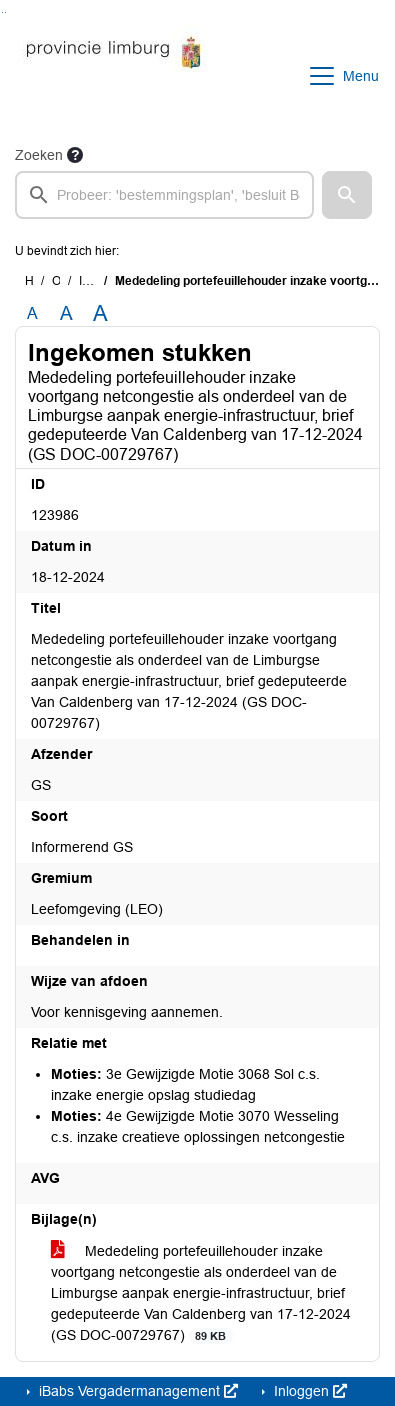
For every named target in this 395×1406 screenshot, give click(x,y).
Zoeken (39, 155)
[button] (347, 195)
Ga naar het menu (5, 12)
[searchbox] (164, 195)
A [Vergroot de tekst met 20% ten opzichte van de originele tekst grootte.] (66, 313)
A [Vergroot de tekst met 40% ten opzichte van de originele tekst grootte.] (100, 314)
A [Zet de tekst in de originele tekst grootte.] (32, 313)
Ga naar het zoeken (2, 12)
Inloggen (308, 1391)
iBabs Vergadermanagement (136, 1391)
